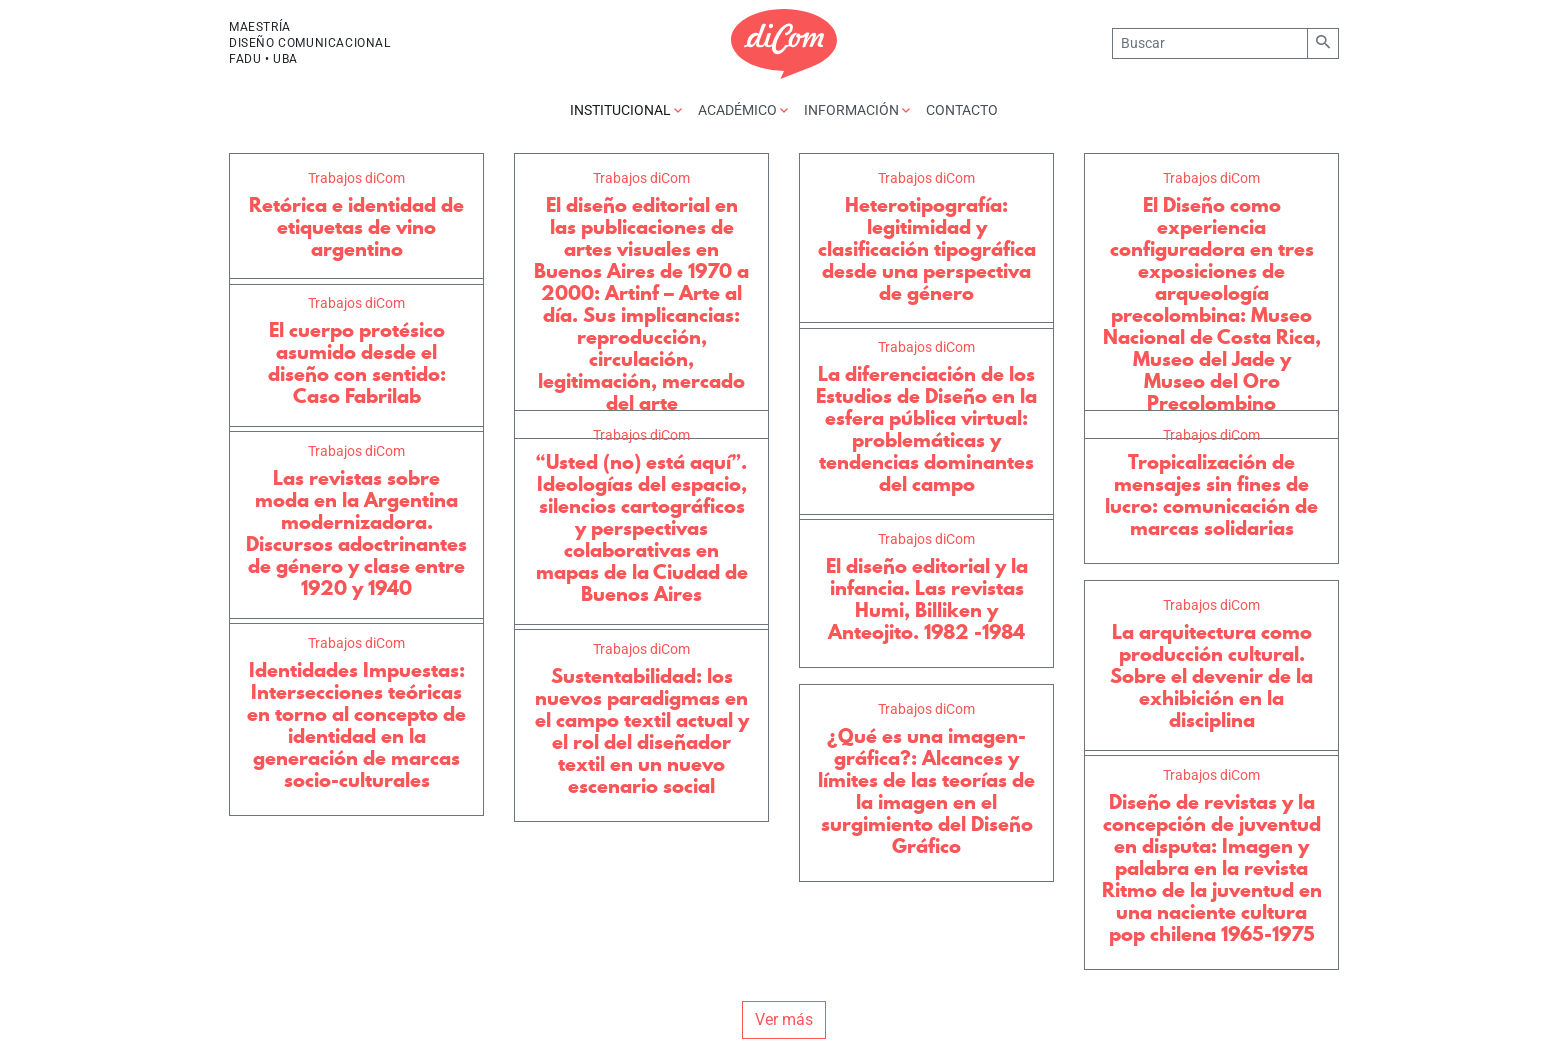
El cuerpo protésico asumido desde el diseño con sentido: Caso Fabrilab (357, 363)
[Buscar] (1209, 43)
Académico (743, 110)
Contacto (962, 110)
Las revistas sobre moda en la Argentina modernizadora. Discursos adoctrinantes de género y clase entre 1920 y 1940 (356, 533)
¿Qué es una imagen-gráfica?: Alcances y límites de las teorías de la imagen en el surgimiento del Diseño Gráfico (926, 791)
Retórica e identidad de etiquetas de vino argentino (356, 227)
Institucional (626, 110)
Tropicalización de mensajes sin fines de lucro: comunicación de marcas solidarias (1211, 495)
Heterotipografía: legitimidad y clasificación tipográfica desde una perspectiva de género (927, 249)
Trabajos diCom (356, 178)
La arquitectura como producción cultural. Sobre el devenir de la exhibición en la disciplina (1211, 676)
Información (857, 110)
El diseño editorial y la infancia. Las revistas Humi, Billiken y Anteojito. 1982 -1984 (927, 599)
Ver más (784, 1019)
